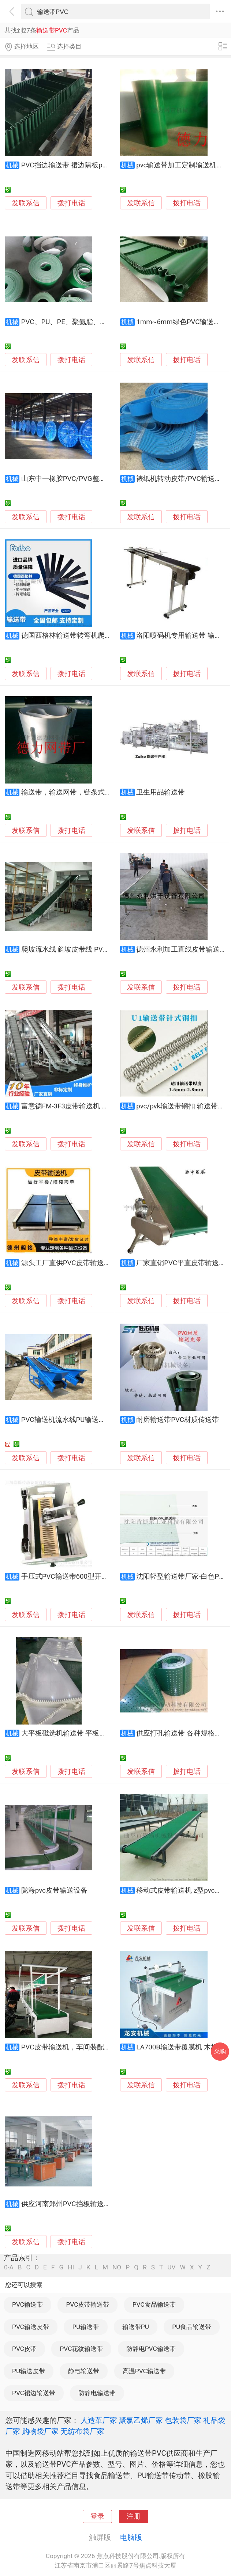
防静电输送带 (97, 2393)
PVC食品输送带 (154, 2304)
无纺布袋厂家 (82, 2431)
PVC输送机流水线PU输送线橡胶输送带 (81, 1420)
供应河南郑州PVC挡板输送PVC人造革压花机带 (93, 2204)
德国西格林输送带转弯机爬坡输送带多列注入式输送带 (104, 635)
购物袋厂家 (40, 2431)
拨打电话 (71, 203)
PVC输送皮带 (30, 2326)
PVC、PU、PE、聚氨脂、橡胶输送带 (78, 322)
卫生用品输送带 (160, 792)
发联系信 (26, 203)
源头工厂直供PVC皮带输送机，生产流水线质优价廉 (100, 1263)
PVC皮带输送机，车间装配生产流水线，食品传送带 (100, 2047)
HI (71, 2267)
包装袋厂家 (183, 2420)
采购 (220, 2051)
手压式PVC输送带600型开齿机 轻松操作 (83, 1576)
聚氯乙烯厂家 (141, 2420)
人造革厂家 (99, 2420)
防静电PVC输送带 (151, 2348)
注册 (134, 2516)
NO (116, 2267)
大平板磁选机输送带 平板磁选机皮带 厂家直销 (92, 1733)
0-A (9, 2267)
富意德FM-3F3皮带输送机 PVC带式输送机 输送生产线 (103, 1106)
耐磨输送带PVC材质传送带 (177, 1420)
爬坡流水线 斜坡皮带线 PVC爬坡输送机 (81, 949)
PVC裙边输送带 (33, 2393)
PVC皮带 (24, 2348)
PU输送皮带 (28, 2371)
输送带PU (135, 2326)
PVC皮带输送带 (87, 2304)
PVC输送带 (27, 2304)
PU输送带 (85, 2326)
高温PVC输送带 (144, 2371)
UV (171, 2267)
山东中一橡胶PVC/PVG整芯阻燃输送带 (81, 479)
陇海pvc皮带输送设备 (54, 1890)
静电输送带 (83, 2371)
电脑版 (131, 2537)
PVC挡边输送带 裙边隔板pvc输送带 (75, 165)
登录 (97, 2516)
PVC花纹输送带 (81, 2348)
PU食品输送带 (191, 2326)
